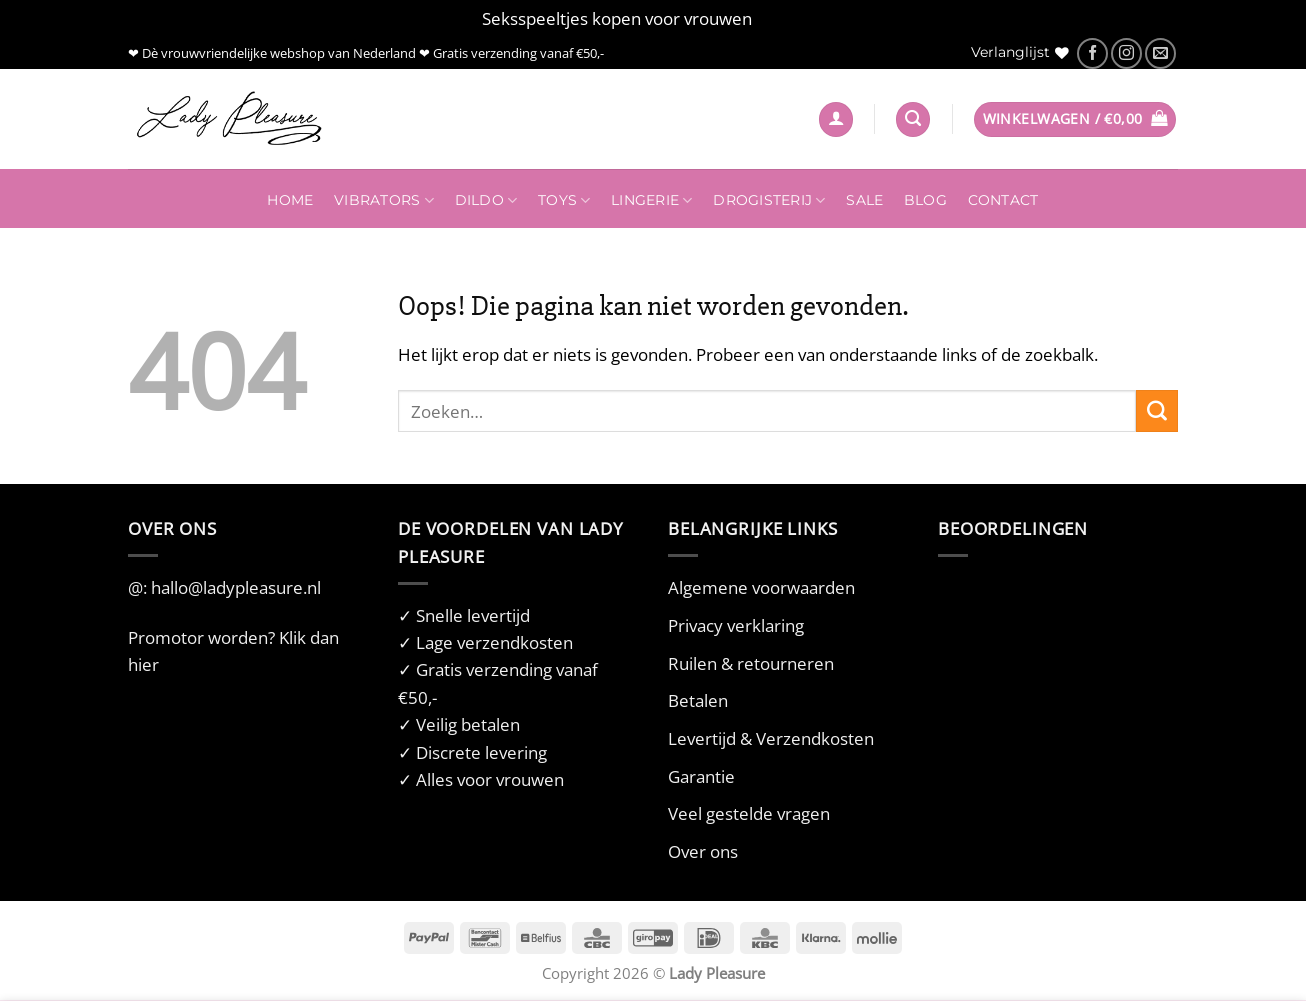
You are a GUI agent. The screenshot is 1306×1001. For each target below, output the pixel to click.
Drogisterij (769, 200)
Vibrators (384, 200)
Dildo (486, 200)
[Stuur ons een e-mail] (1160, 53)
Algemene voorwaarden (761, 587)
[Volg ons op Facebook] (1092, 53)
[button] (836, 119)
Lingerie (652, 200)
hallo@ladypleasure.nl (236, 587)
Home (290, 200)
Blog (925, 200)
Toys (564, 200)
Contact (1003, 200)
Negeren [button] (790, 18)
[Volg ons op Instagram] (1126, 53)
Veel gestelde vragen (749, 813)
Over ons (703, 851)
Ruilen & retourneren (751, 663)
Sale (864, 200)
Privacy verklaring (736, 625)
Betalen (698, 700)
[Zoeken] (913, 119)
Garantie (701, 776)
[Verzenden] (1157, 411)
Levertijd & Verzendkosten (771, 738)
